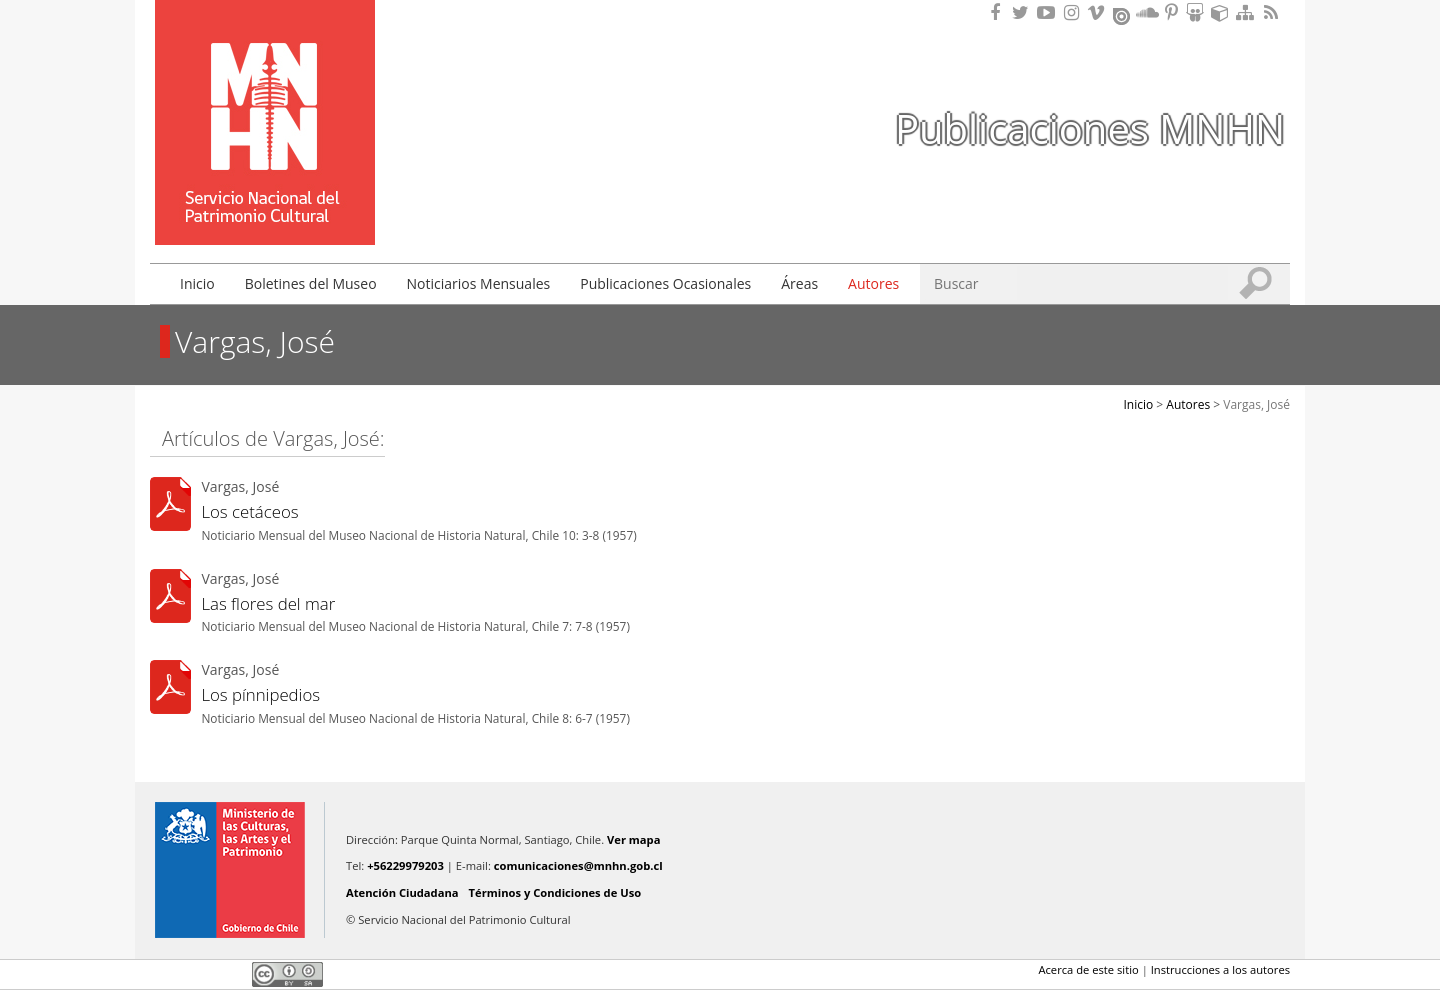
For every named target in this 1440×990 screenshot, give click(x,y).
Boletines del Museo (311, 283)
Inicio (197, 283)
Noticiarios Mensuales (479, 283)
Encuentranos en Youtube (1049, 12)
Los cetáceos (249, 511)
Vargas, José (1256, 404)
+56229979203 (405, 865)
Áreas (799, 283)
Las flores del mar (268, 603)
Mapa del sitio (1248, 12)
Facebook (162, 974)
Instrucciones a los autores (1220, 969)
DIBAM (263, 209)
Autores (873, 283)
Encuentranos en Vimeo (1099, 12)
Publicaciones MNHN (1090, 128)
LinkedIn (230, 974)
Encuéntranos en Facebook (999, 12)
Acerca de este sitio (1088, 969)
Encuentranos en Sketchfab (1223, 12)
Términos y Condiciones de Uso (555, 892)
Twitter (196, 974)
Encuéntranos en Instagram (1074, 12)
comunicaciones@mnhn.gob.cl (578, 865)
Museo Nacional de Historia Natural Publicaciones (265, 93)
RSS (1273, 12)
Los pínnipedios (260, 694)
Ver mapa (633, 839)
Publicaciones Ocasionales (665, 283)
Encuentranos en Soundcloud (1148, 12)
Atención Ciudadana (402, 892)
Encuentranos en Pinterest (1173, 12)
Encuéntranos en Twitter (1024, 12)
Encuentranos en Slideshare (1198, 12)
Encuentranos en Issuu (1123, 14)
